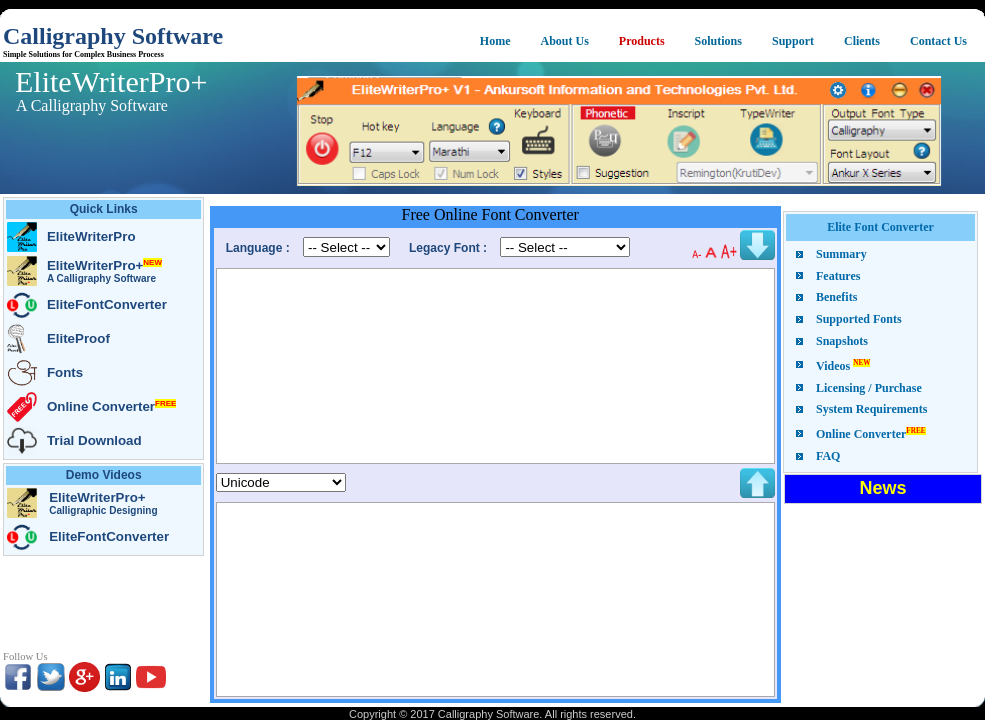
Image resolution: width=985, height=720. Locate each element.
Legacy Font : (449, 248)
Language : (259, 248)
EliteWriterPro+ (97, 81)
